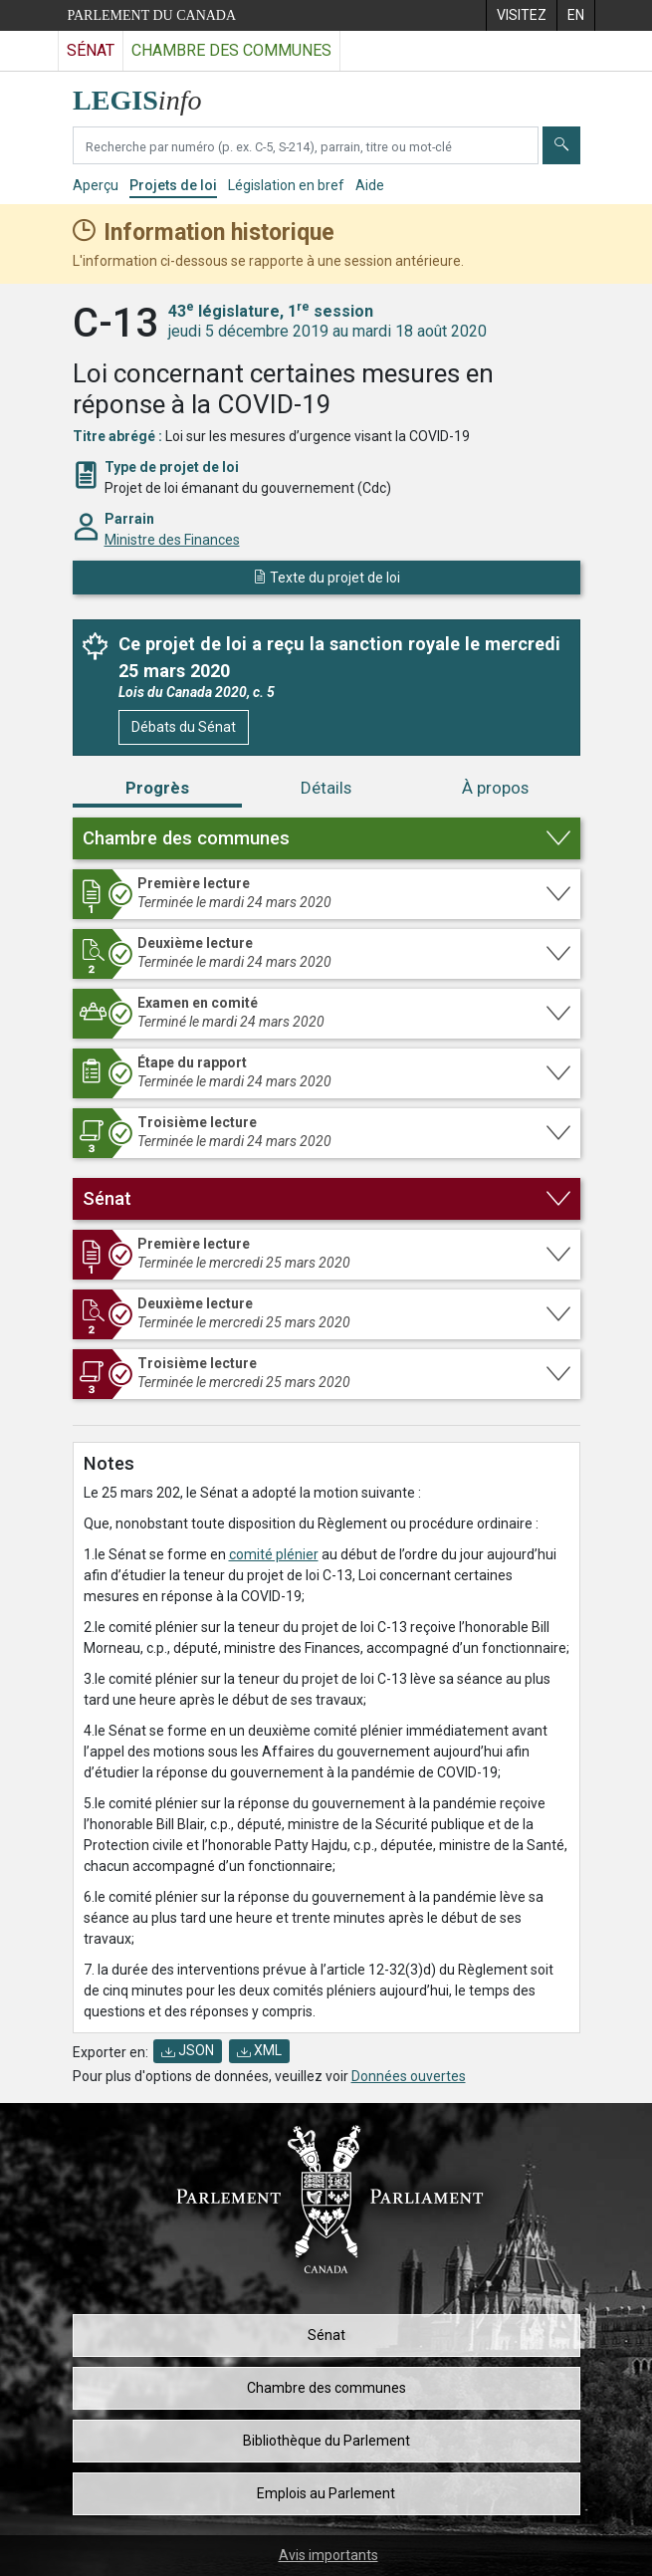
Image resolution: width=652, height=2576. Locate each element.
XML (259, 2050)
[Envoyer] (561, 145)
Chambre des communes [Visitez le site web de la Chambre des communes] (231, 50)
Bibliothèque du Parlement (326, 2441)
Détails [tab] (326, 788)
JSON (187, 2050)
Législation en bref (286, 185)
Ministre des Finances (172, 540)
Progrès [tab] (157, 788)
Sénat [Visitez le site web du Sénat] (90, 50)
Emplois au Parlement (326, 2493)
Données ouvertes (408, 2076)
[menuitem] (521, 15)
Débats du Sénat (183, 727)
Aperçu (95, 185)
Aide (369, 185)
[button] (326, 838)
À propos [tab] (495, 788)
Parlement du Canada (152, 15)
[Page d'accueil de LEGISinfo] (149, 95)
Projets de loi (173, 185)
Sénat (326, 2335)
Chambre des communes (326, 2388)
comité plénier (274, 1554)
